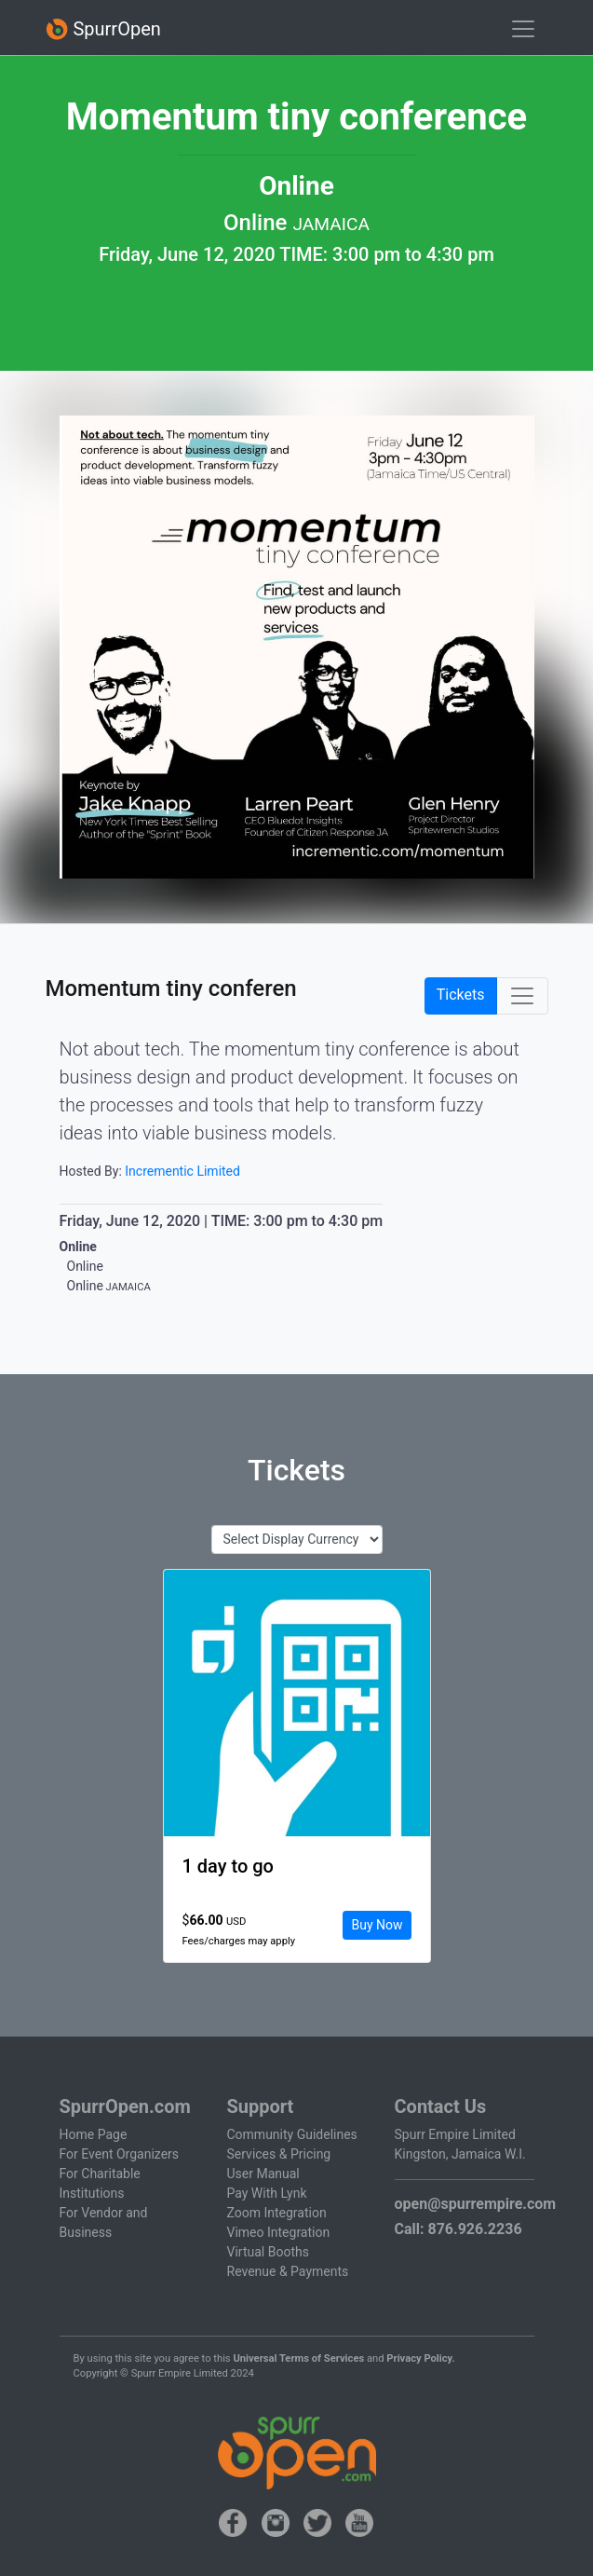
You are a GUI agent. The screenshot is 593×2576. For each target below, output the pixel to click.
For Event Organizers (120, 2154)
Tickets (461, 994)
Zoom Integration (277, 2212)
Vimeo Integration (278, 2232)
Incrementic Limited (182, 1171)
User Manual (263, 2173)
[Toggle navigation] (523, 29)
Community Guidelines (292, 2134)
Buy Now (376, 1924)
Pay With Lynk (267, 2193)
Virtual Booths (268, 2251)
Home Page (94, 2134)
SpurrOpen (103, 29)
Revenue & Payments (288, 2271)
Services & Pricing (279, 2154)
